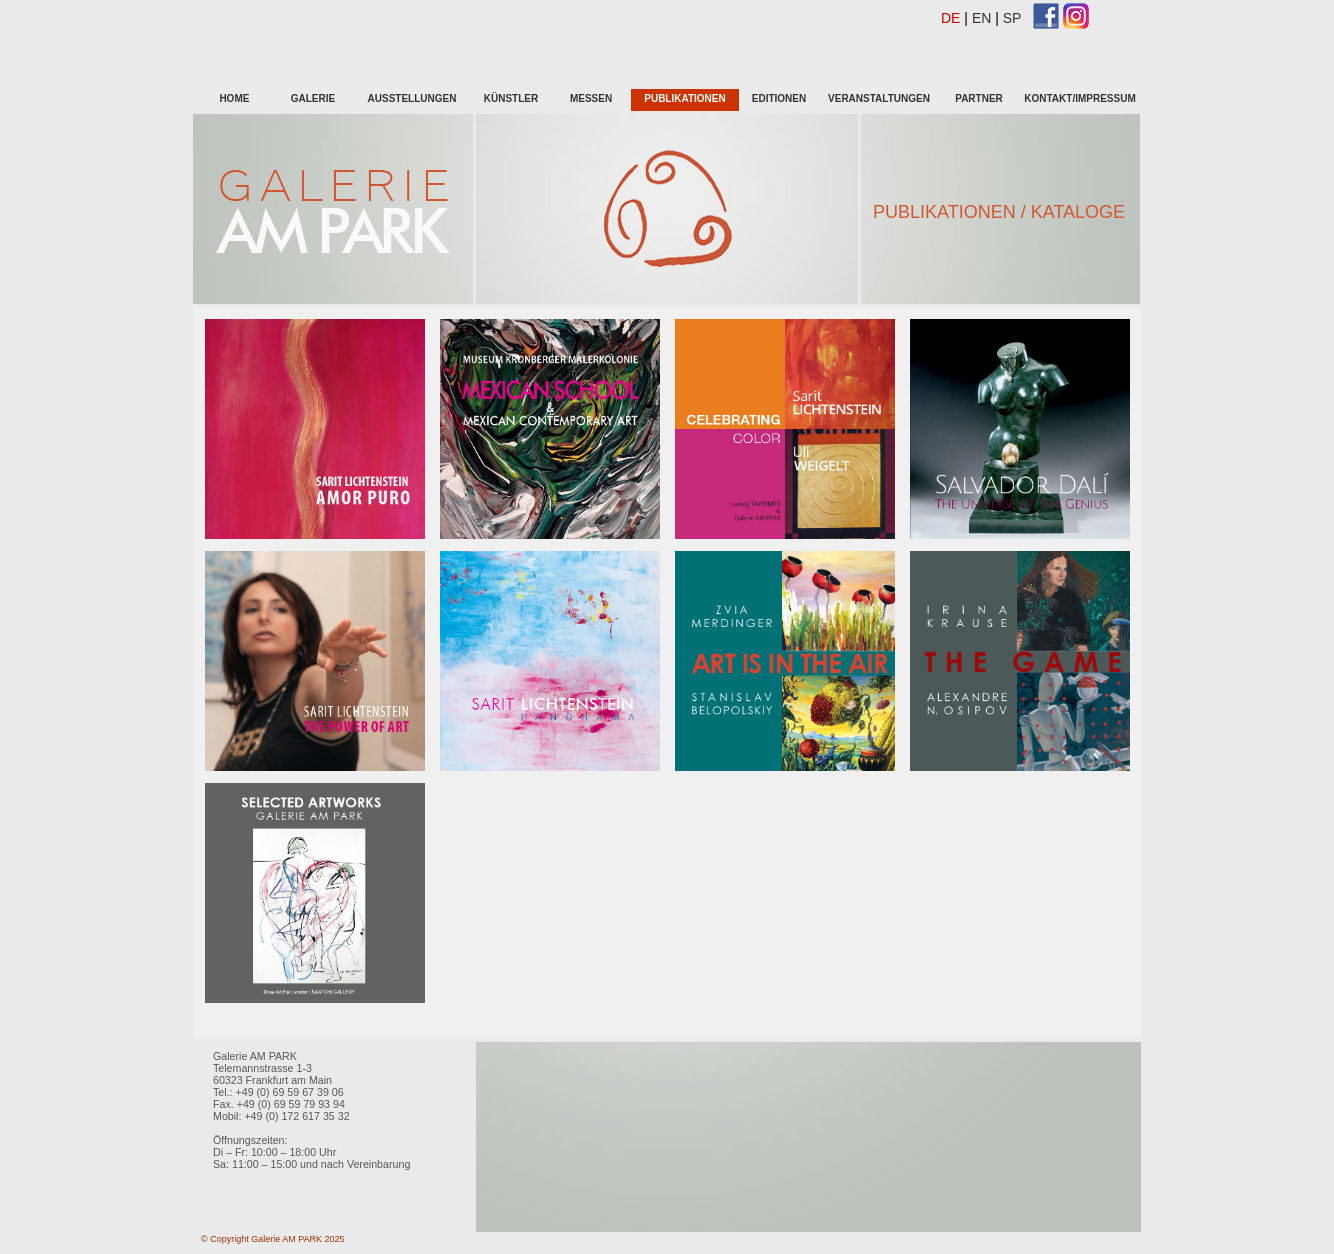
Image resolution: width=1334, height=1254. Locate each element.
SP (1012, 18)
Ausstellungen (412, 98)
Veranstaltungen (879, 98)
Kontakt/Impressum (1079, 98)
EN (981, 18)
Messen (591, 98)
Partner (979, 98)
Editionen (779, 98)
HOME (233, 98)
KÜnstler (511, 98)
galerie (313, 98)
